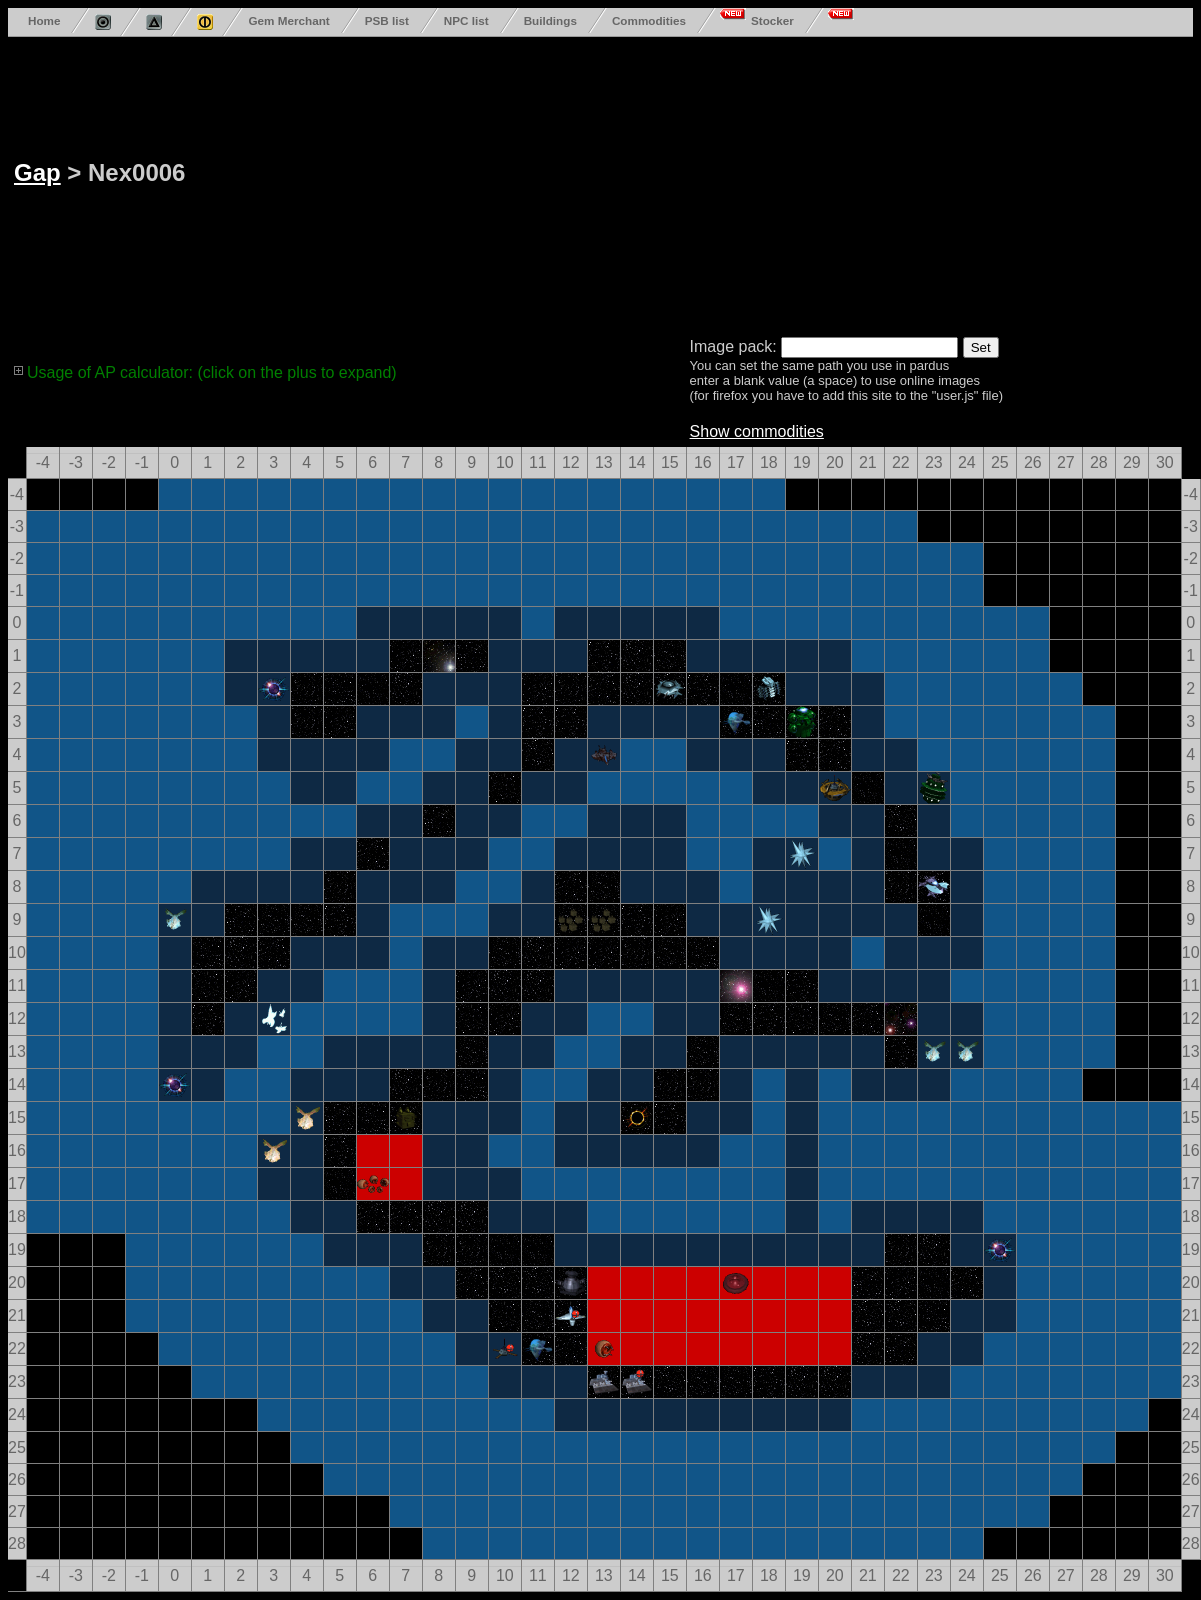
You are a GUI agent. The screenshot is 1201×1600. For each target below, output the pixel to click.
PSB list (387, 20)
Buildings (550, 20)
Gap (37, 172)
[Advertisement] (716, 183)
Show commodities (757, 431)
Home (44, 20)
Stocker (772, 20)
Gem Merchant (288, 20)
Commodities (649, 20)
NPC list (466, 20)
